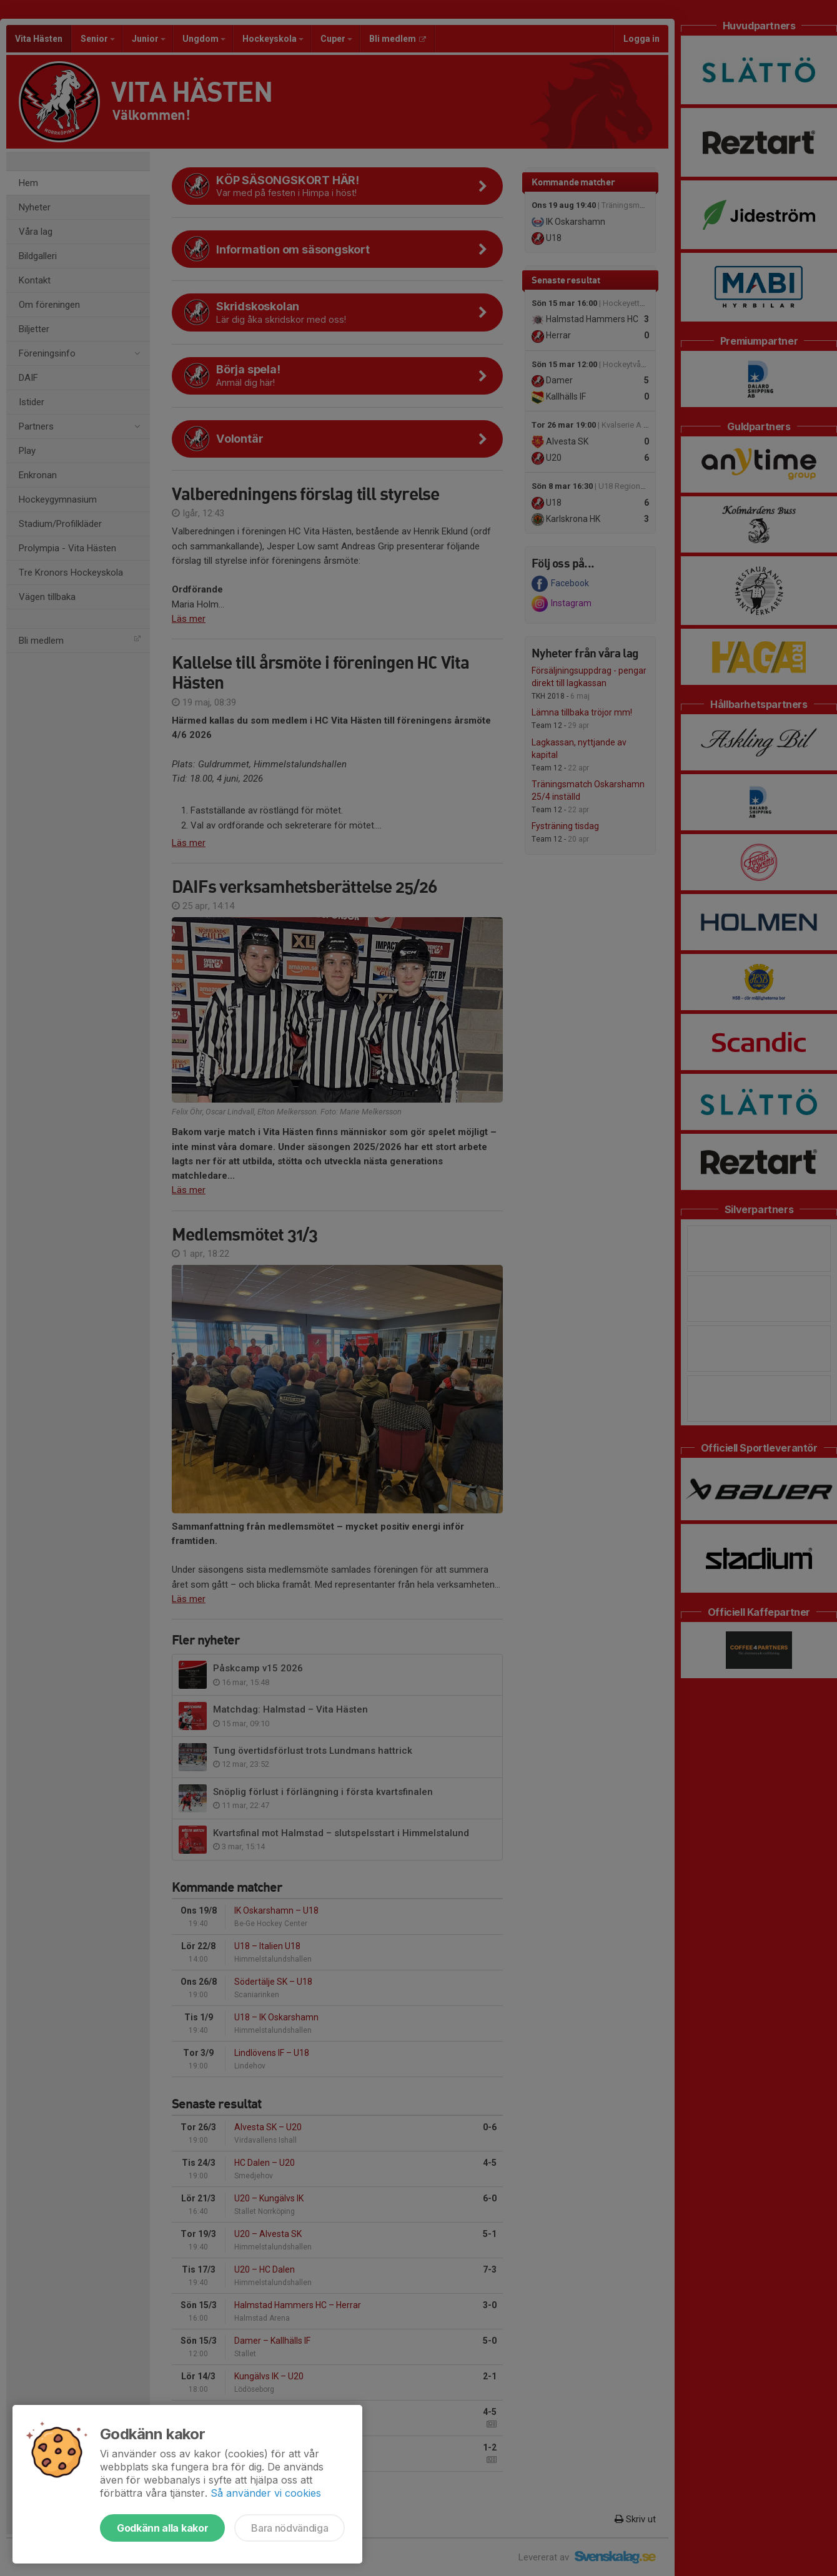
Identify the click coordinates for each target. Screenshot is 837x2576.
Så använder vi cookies (265, 2493)
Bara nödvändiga (289, 2528)
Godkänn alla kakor (162, 2528)
